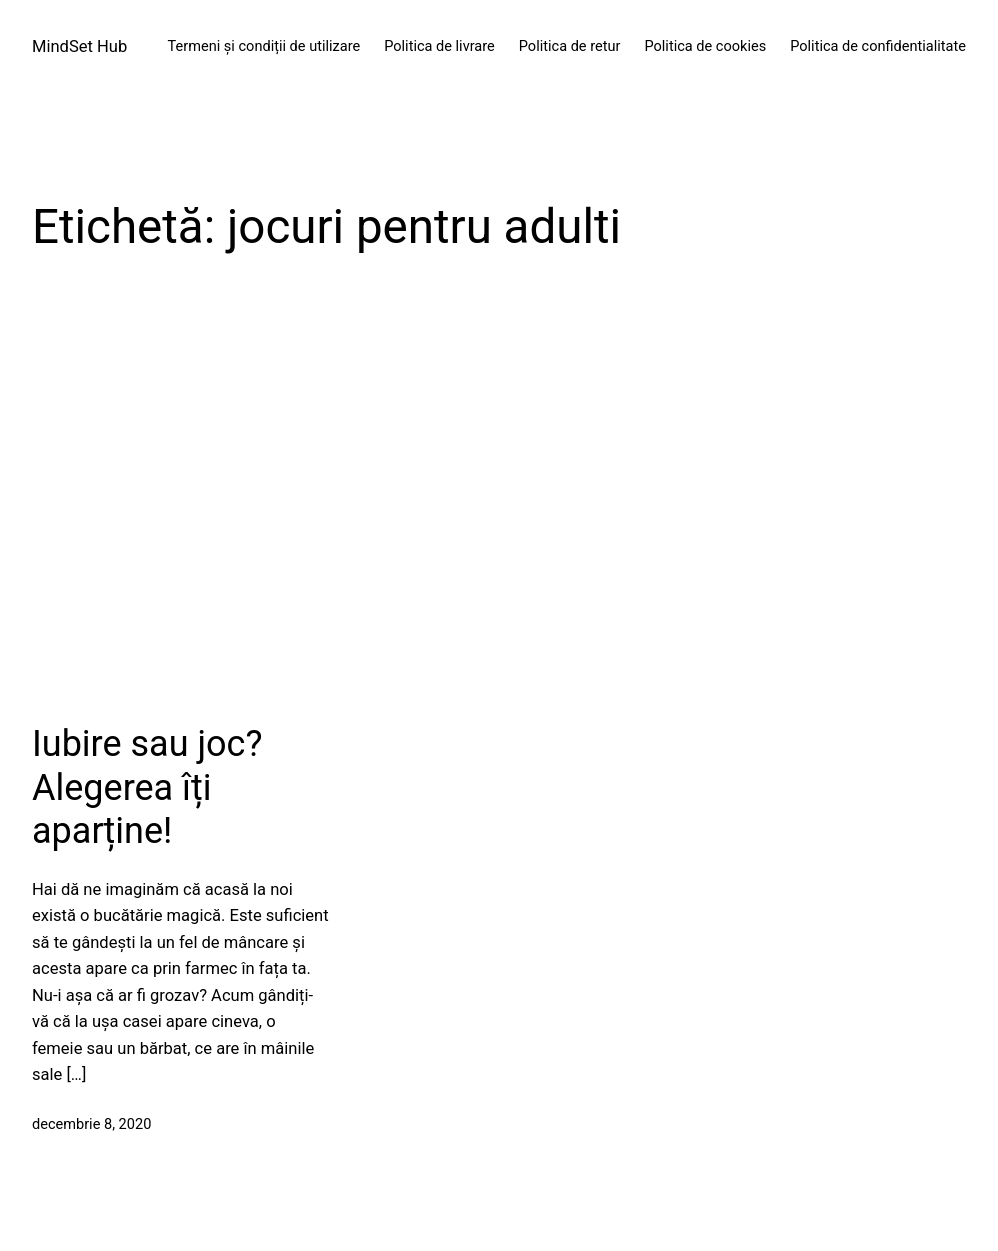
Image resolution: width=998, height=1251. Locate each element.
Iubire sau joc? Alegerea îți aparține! (147, 787)
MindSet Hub (79, 46)
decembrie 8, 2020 (91, 1124)
